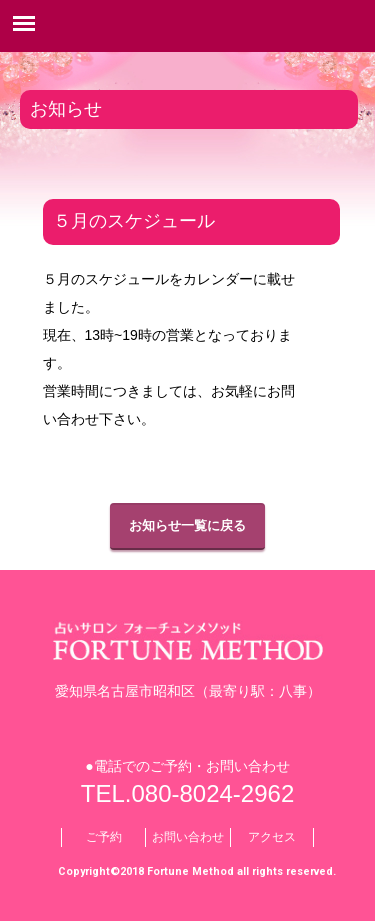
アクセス (272, 837)
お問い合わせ (188, 837)
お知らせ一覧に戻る (187, 525)
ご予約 (104, 837)
